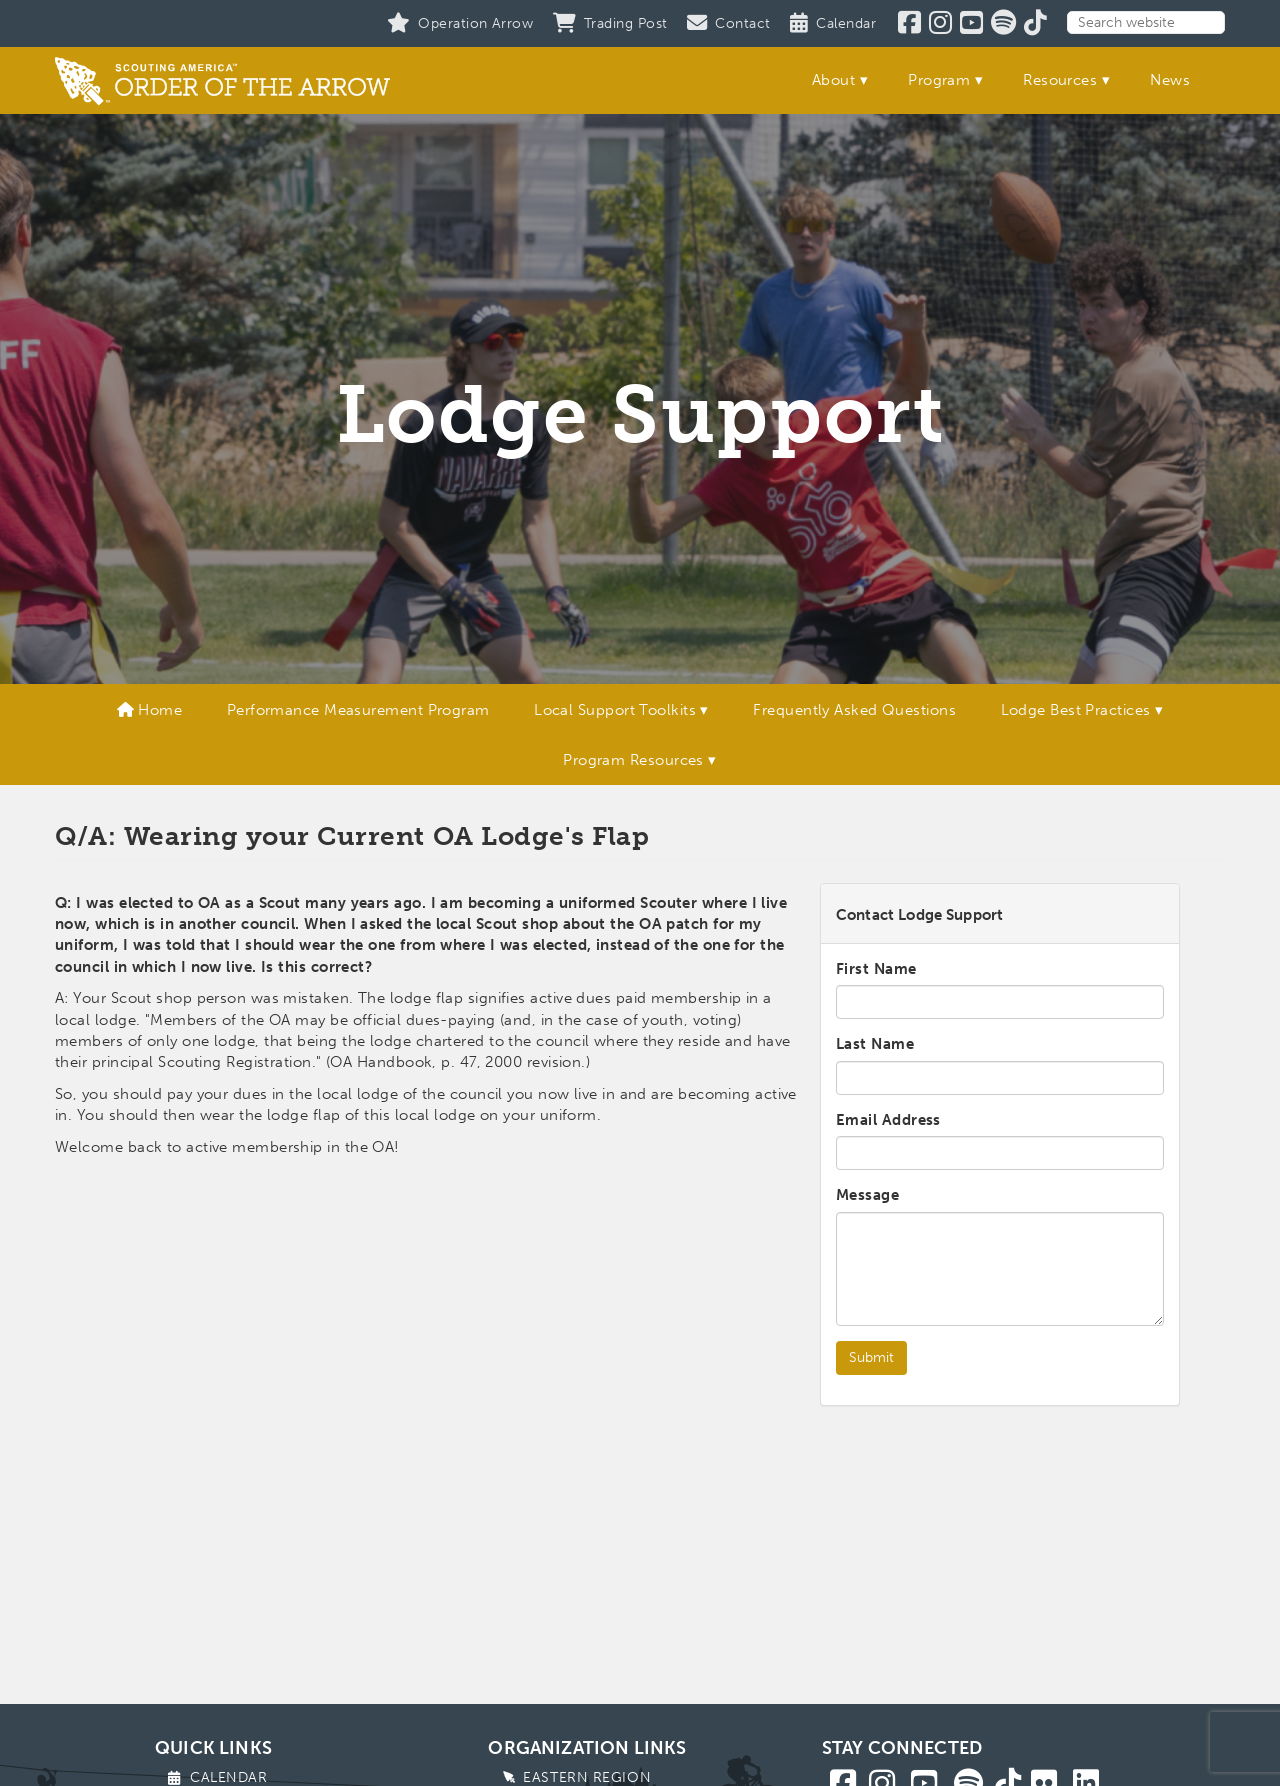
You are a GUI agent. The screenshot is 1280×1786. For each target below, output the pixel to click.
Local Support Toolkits (615, 710)
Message (867, 1195)
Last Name (875, 1044)
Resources (1060, 80)
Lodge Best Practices (1076, 710)
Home (150, 710)
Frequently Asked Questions (854, 710)
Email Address (888, 1120)
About (833, 80)
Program (939, 80)
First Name (876, 969)
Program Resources (633, 760)
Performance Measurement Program (358, 710)
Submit (871, 1357)
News (1170, 80)
